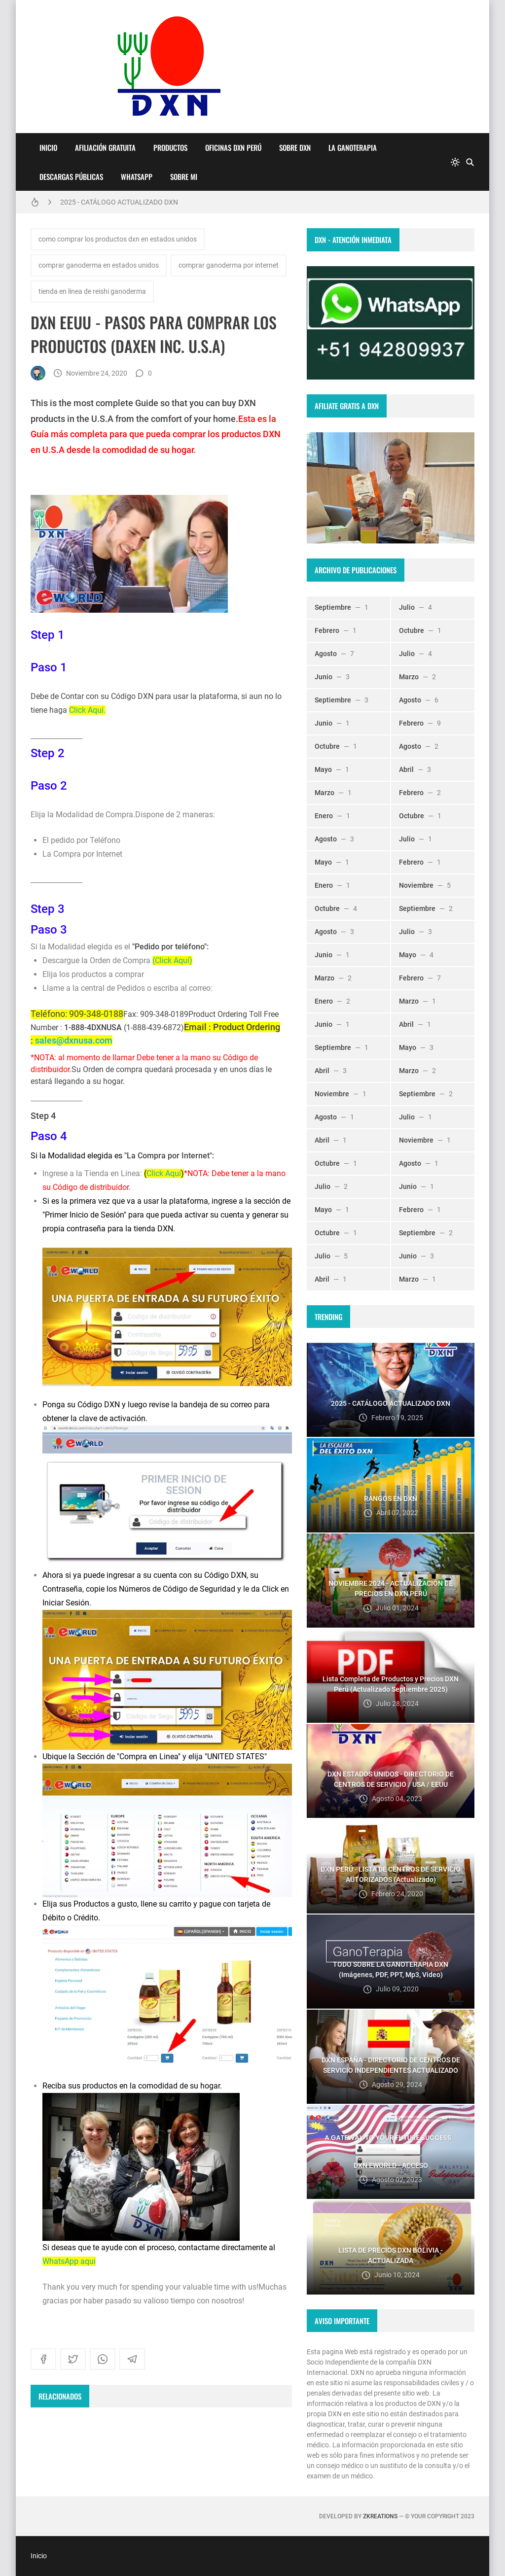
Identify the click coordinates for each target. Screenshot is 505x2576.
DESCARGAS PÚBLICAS (71, 176)
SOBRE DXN (295, 147)
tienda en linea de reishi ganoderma (92, 291)
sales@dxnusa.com (73, 1040)
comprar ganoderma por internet (229, 265)
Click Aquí (163, 1173)
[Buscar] (470, 162)
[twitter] (73, 2359)
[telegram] (132, 2359)
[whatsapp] (102, 2359)
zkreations (380, 2516)
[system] (455, 162)
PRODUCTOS (170, 147)
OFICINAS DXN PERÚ (233, 147)
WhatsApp (136, 176)
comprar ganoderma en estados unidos (98, 265)
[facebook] (43, 2359)
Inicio (48, 147)
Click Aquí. (87, 710)
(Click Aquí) (172, 960)
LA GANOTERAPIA (352, 147)
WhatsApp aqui (69, 2261)
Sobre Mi (183, 176)
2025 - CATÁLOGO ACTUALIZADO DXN (119, 202)
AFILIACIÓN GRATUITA (105, 147)
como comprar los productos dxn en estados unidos (117, 239)
